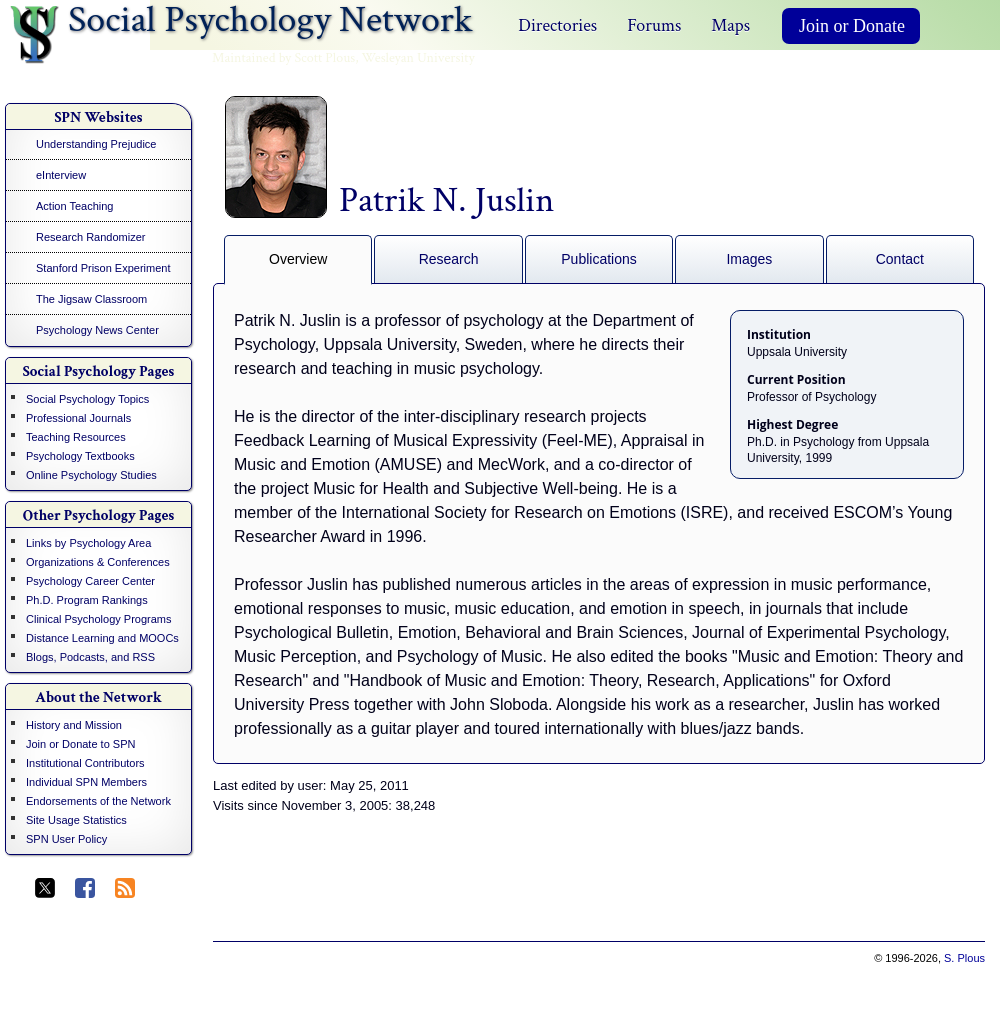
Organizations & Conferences (98, 562)
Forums (654, 25)
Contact (900, 259)
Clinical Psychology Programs (99, 619)
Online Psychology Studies (91, 475)
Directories (557, 25)
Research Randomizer (90, 237)
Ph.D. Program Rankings (87, 600)
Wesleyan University (418, 58)
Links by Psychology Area (88, 543)
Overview (298, 259)
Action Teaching (74, 206)
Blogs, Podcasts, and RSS (90, 657)
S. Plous (964, 958)
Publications (599, 259)
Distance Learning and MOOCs (102, 638)
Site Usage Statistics (76, 820)
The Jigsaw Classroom (91, 299)
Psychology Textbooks (80, 456)
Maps (730, 25)
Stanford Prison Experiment (103, 268)
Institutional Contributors (85, 763)
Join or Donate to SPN (80, 744)
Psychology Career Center (90, 581)
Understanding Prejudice (96, 144)
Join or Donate (852, 26)
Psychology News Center (97, 330)
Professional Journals (78, 418)
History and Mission (74, 725)
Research (449, 259)
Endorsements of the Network (98, 801)
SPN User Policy (66, 839)
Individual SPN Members (86, 782)
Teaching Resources (76, 437)
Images (749, 259)
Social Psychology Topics (87, 399)
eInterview (61, 175)
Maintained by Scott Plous (283, 58)
